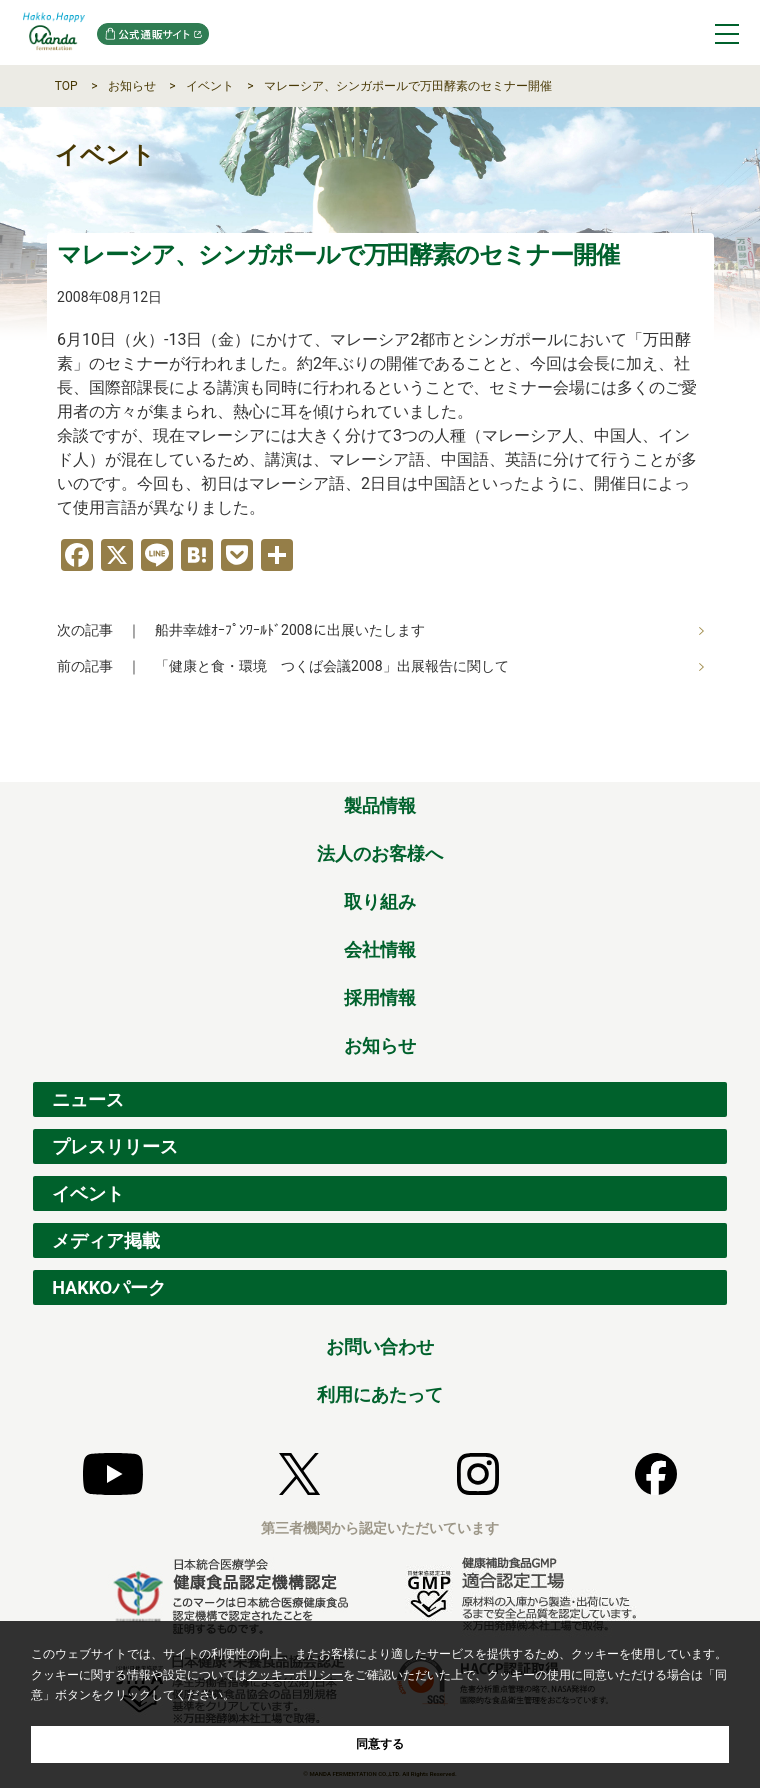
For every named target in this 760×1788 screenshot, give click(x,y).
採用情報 (380, 997)
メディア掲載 (106, 1240)
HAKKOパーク (109, 1287)
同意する (380, 1744)
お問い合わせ (380, 1346)
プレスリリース (115, 1146)
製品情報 (380, 805)
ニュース (88, 1099)
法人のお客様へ (380, 853)
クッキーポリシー (295, 1675)
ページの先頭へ (713, 760)
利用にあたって (380, 1394)
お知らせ (132, 86)
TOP (66, 86)
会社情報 (380, 949)
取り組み (380, 901)
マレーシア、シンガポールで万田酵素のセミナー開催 (408, 86)
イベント (210, 86)
